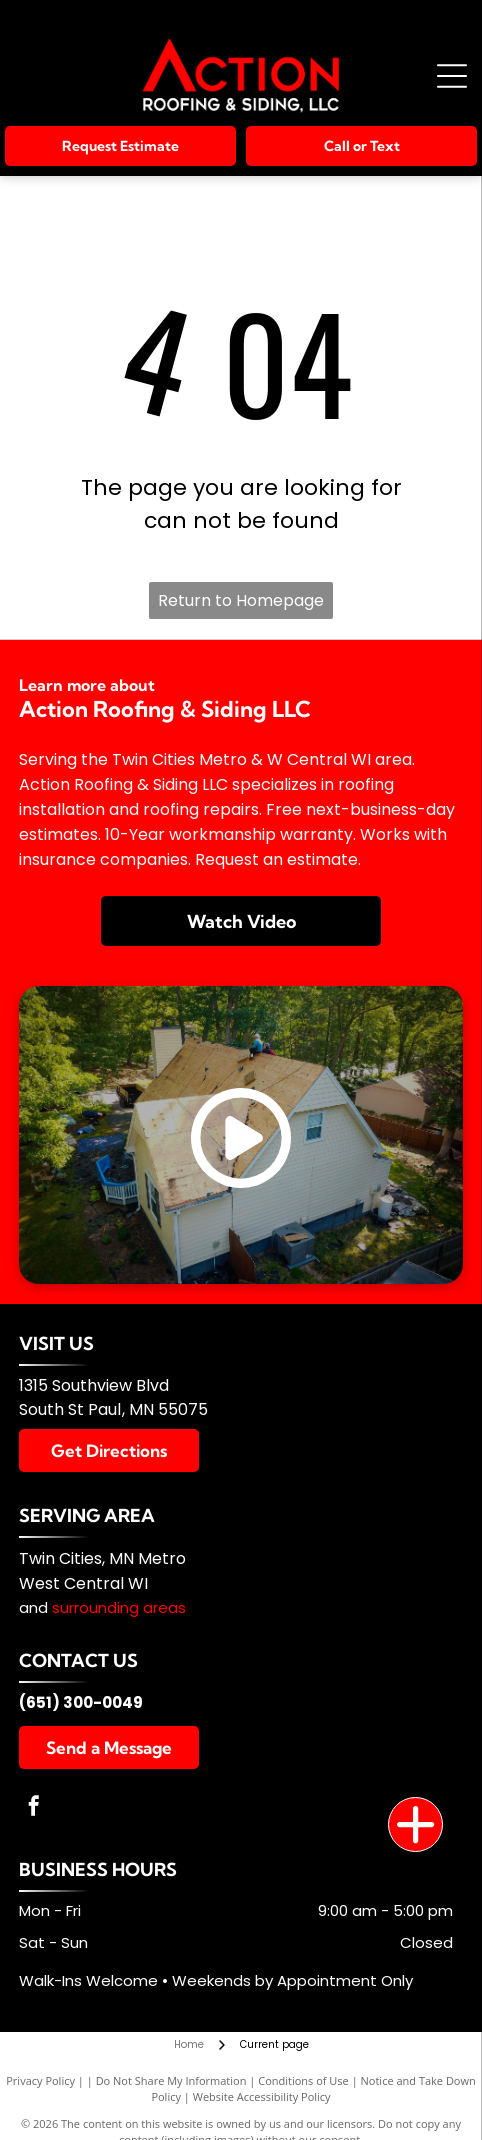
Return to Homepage (241, 600)
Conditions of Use (303, 2080)
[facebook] (34, 1808)
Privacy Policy (40, 2080)
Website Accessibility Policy (262, 2096)
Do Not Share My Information (171, 2080)
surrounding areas (119, 1607)
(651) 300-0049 (81, 1702)
